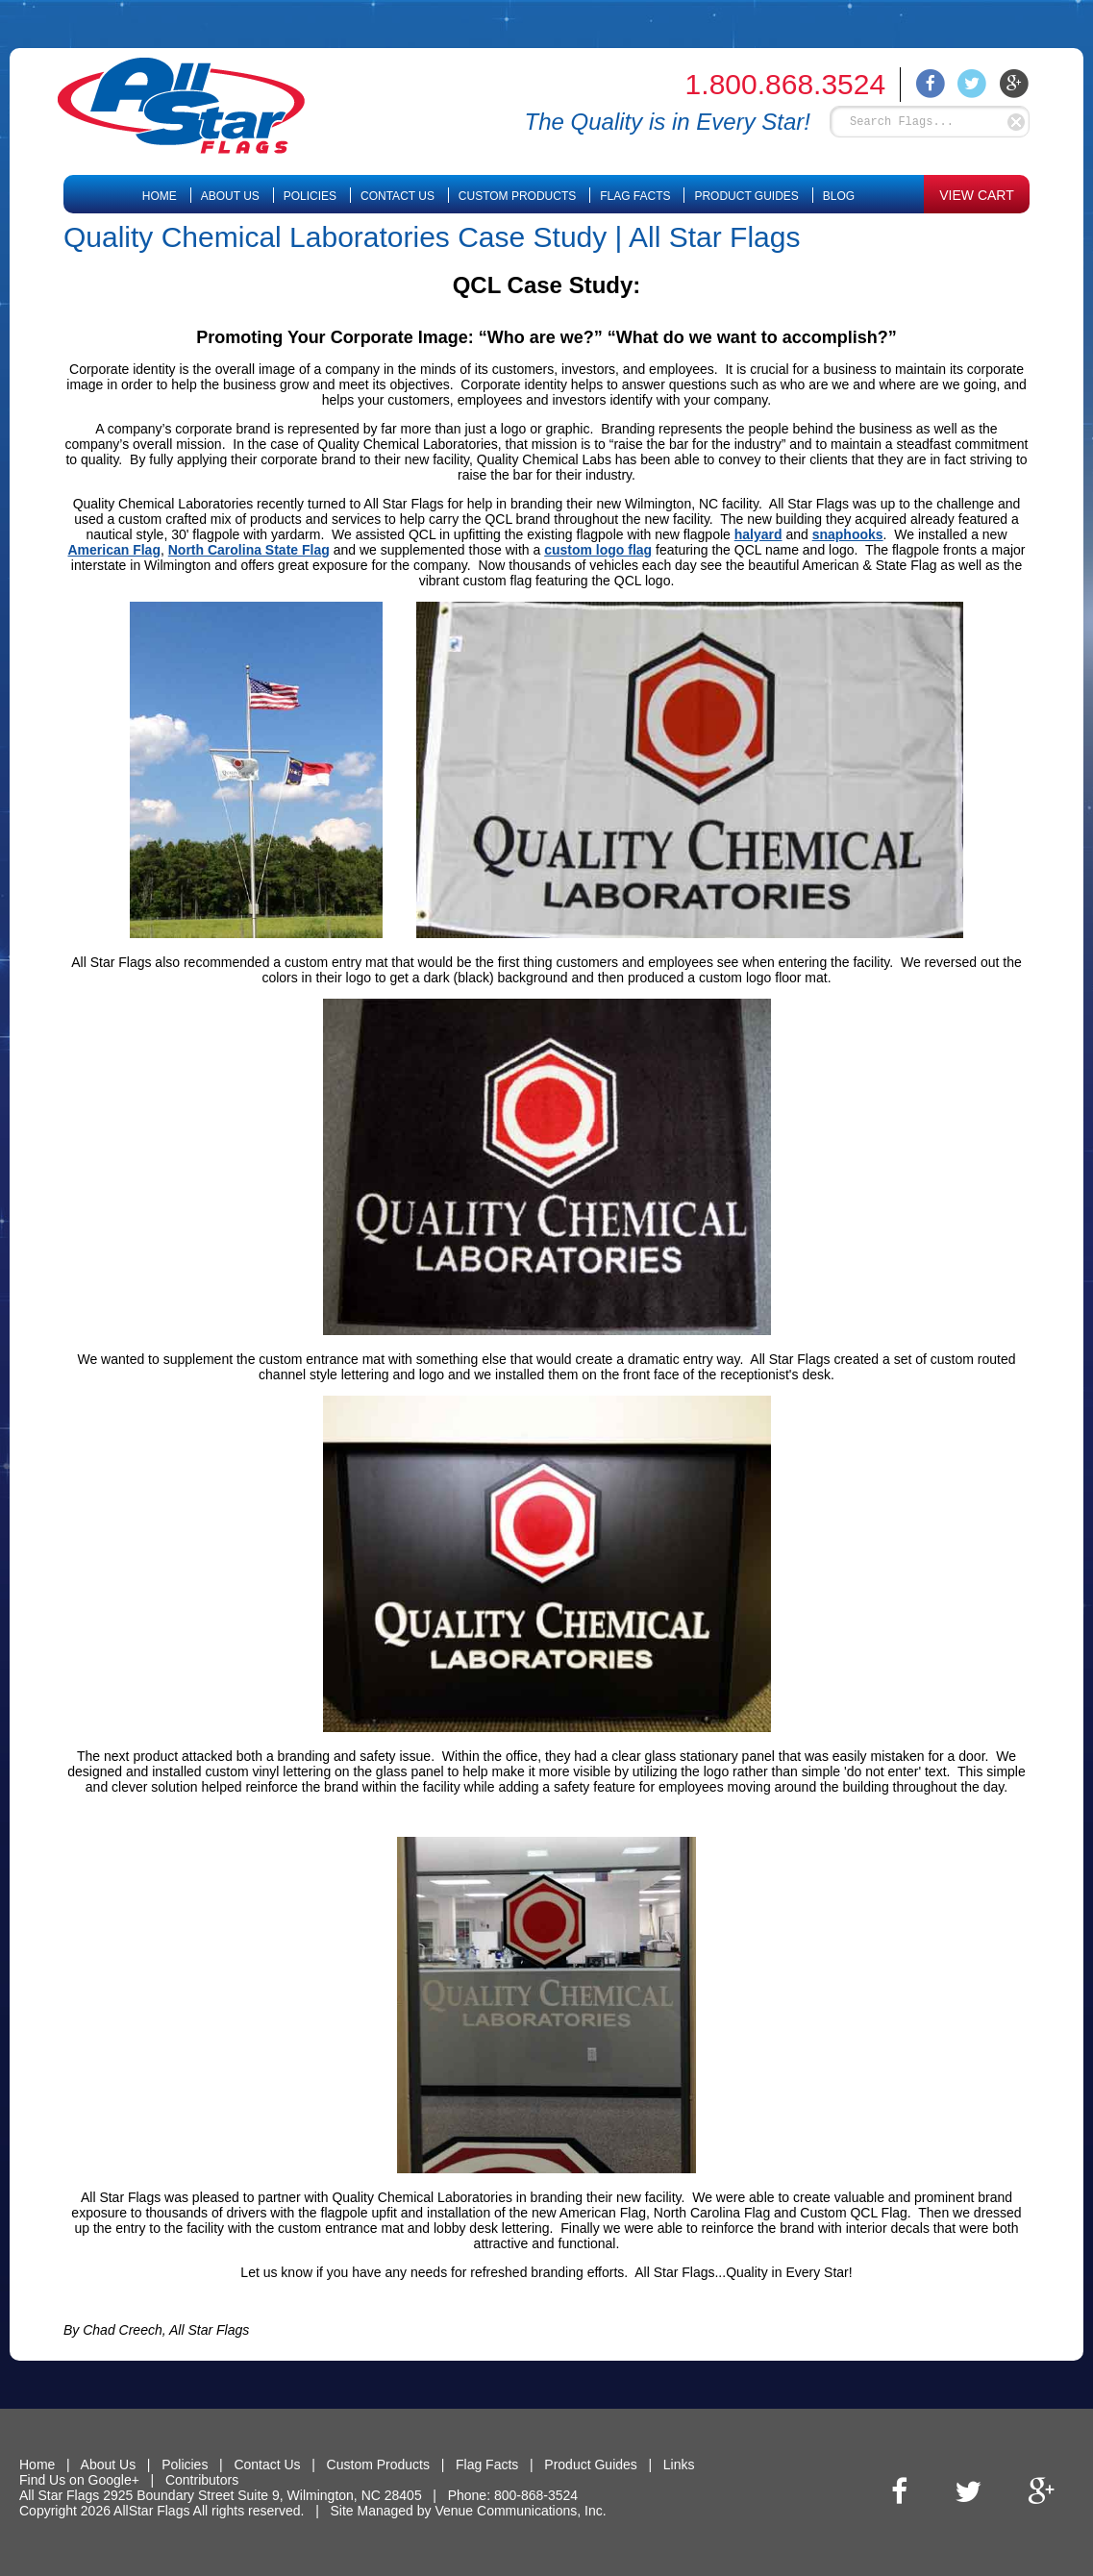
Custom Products (517, 196)
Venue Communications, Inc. (520, 2510)
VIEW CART (976, 195)
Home (159, 196)
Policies (310, 196)
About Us (230, 196)
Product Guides (746, 196)
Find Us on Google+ (79, 2480)
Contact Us (397, 196)
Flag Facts (635, 196)
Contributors (201, 2480)
